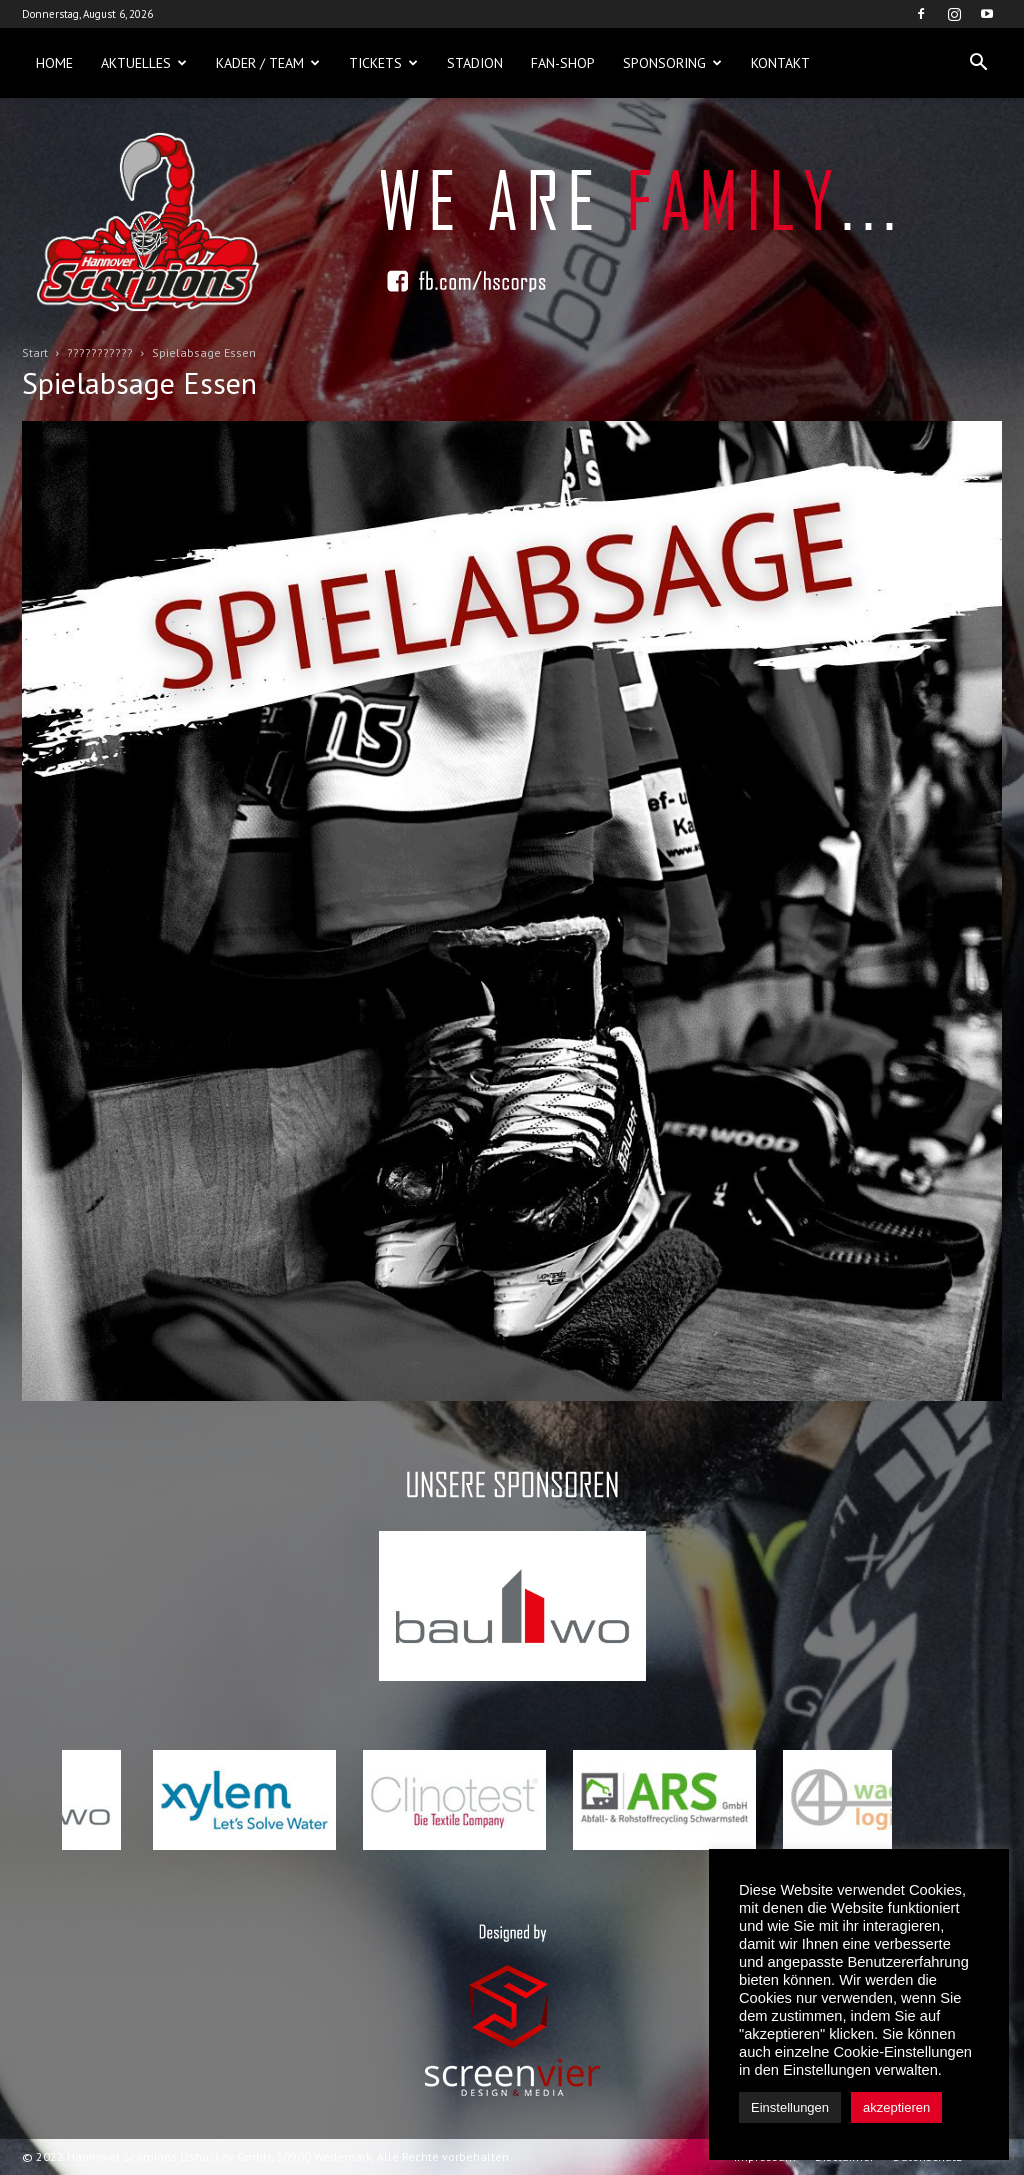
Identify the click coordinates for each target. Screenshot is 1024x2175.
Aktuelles (144, 63)
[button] (978, 63)
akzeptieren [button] (896, 2107)
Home (54, 63)
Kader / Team (268, 63)
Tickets (383, 63)
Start (35, 352)
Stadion (475, 63)
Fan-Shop (563, 63)
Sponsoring (672, 63)
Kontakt (780, 63)
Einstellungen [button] (790, 2107)
